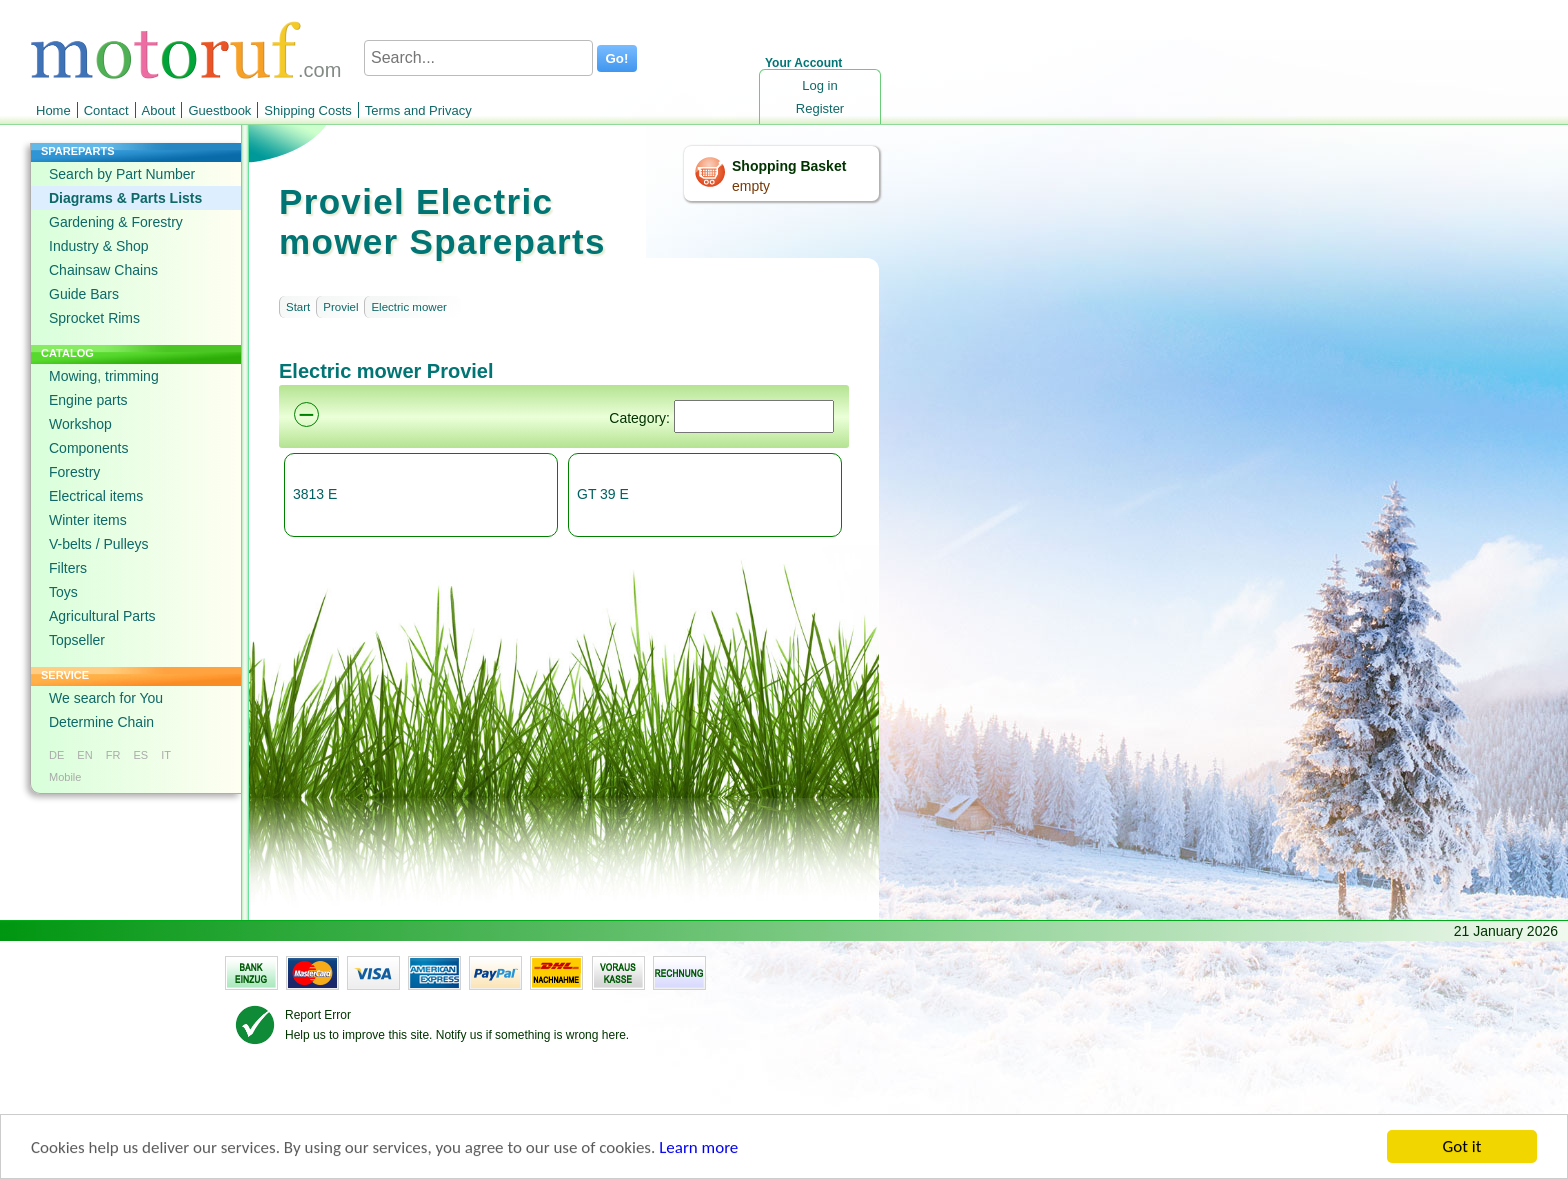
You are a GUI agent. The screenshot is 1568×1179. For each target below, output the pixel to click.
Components (88, 448)
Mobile (65, 777)
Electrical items (96, 496)
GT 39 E (603, 494)
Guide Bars (84, 294)
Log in (819, 85)
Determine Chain (101, 722)
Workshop (80, 424)
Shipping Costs (307, 110)
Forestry (74, 472)
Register (820, 108)
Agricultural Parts (102, 616)
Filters (68, 568)
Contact (106, 110)
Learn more (698, 1148)
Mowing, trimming (104, 376)
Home (53, 110)
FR (113, 755)
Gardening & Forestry (116, 222)
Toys (63, 592)
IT (166, 755)
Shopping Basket (789, 166)
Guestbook (219, 110)
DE (56, 755)
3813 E (315, 494)
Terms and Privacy (418, 110)
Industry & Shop (99, 246)
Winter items (88, 520)
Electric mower (408, 307)
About (159, 110)
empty (751, 186)
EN (84, 755)
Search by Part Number (122, 174)
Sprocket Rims (94, 318)
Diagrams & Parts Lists (125, 198)
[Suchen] (754, 416)
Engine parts (88, 400)
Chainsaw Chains (103, 270)
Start (298, 307)
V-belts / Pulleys (99, 544)
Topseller (77, 640)
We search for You (106, 698)
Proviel (340, 307)
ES (140, 755)
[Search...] (478, 58)
